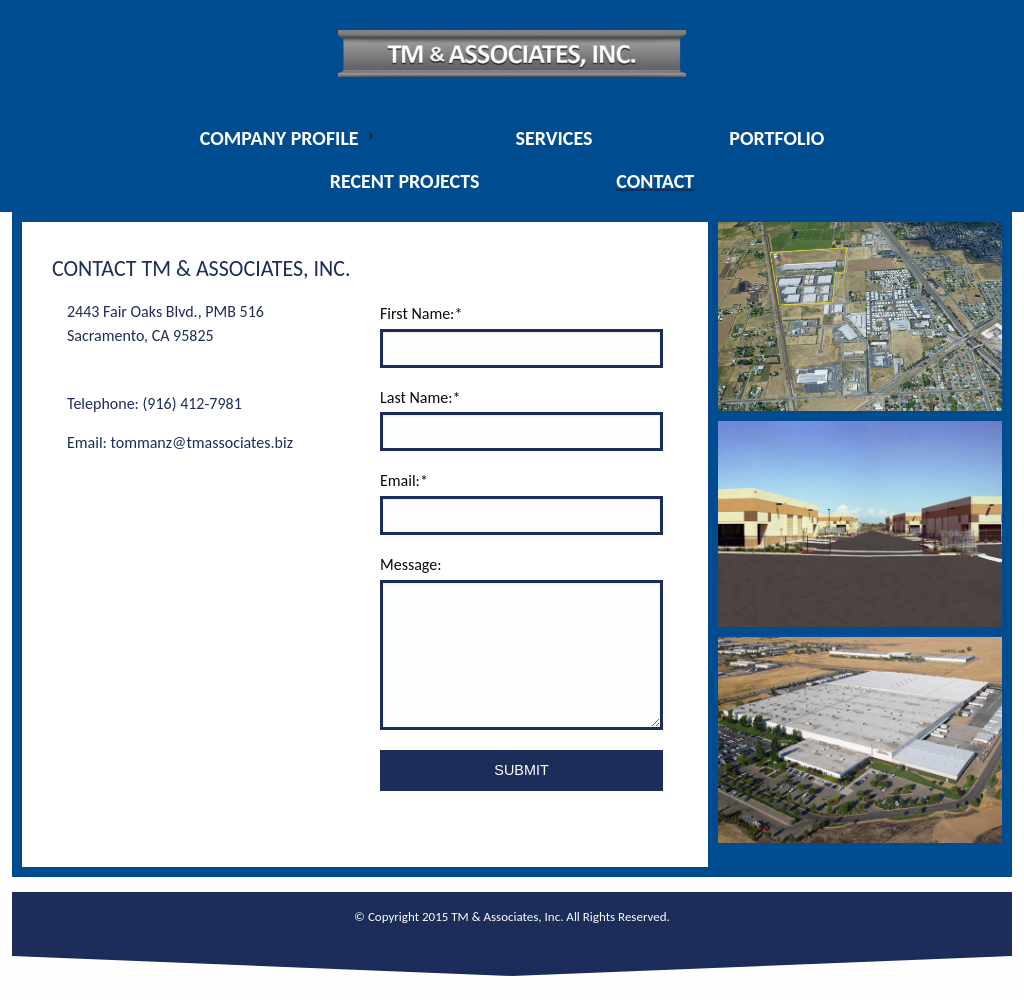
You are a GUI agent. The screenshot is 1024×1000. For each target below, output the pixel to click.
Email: (404, 480)
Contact (655, 181)
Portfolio (776, 138)
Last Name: (420, 397)
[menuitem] (289, 138)
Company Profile (279, 138)
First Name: (421, 313)
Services (553, 138)
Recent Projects (405, 181)
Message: (410, 564)
